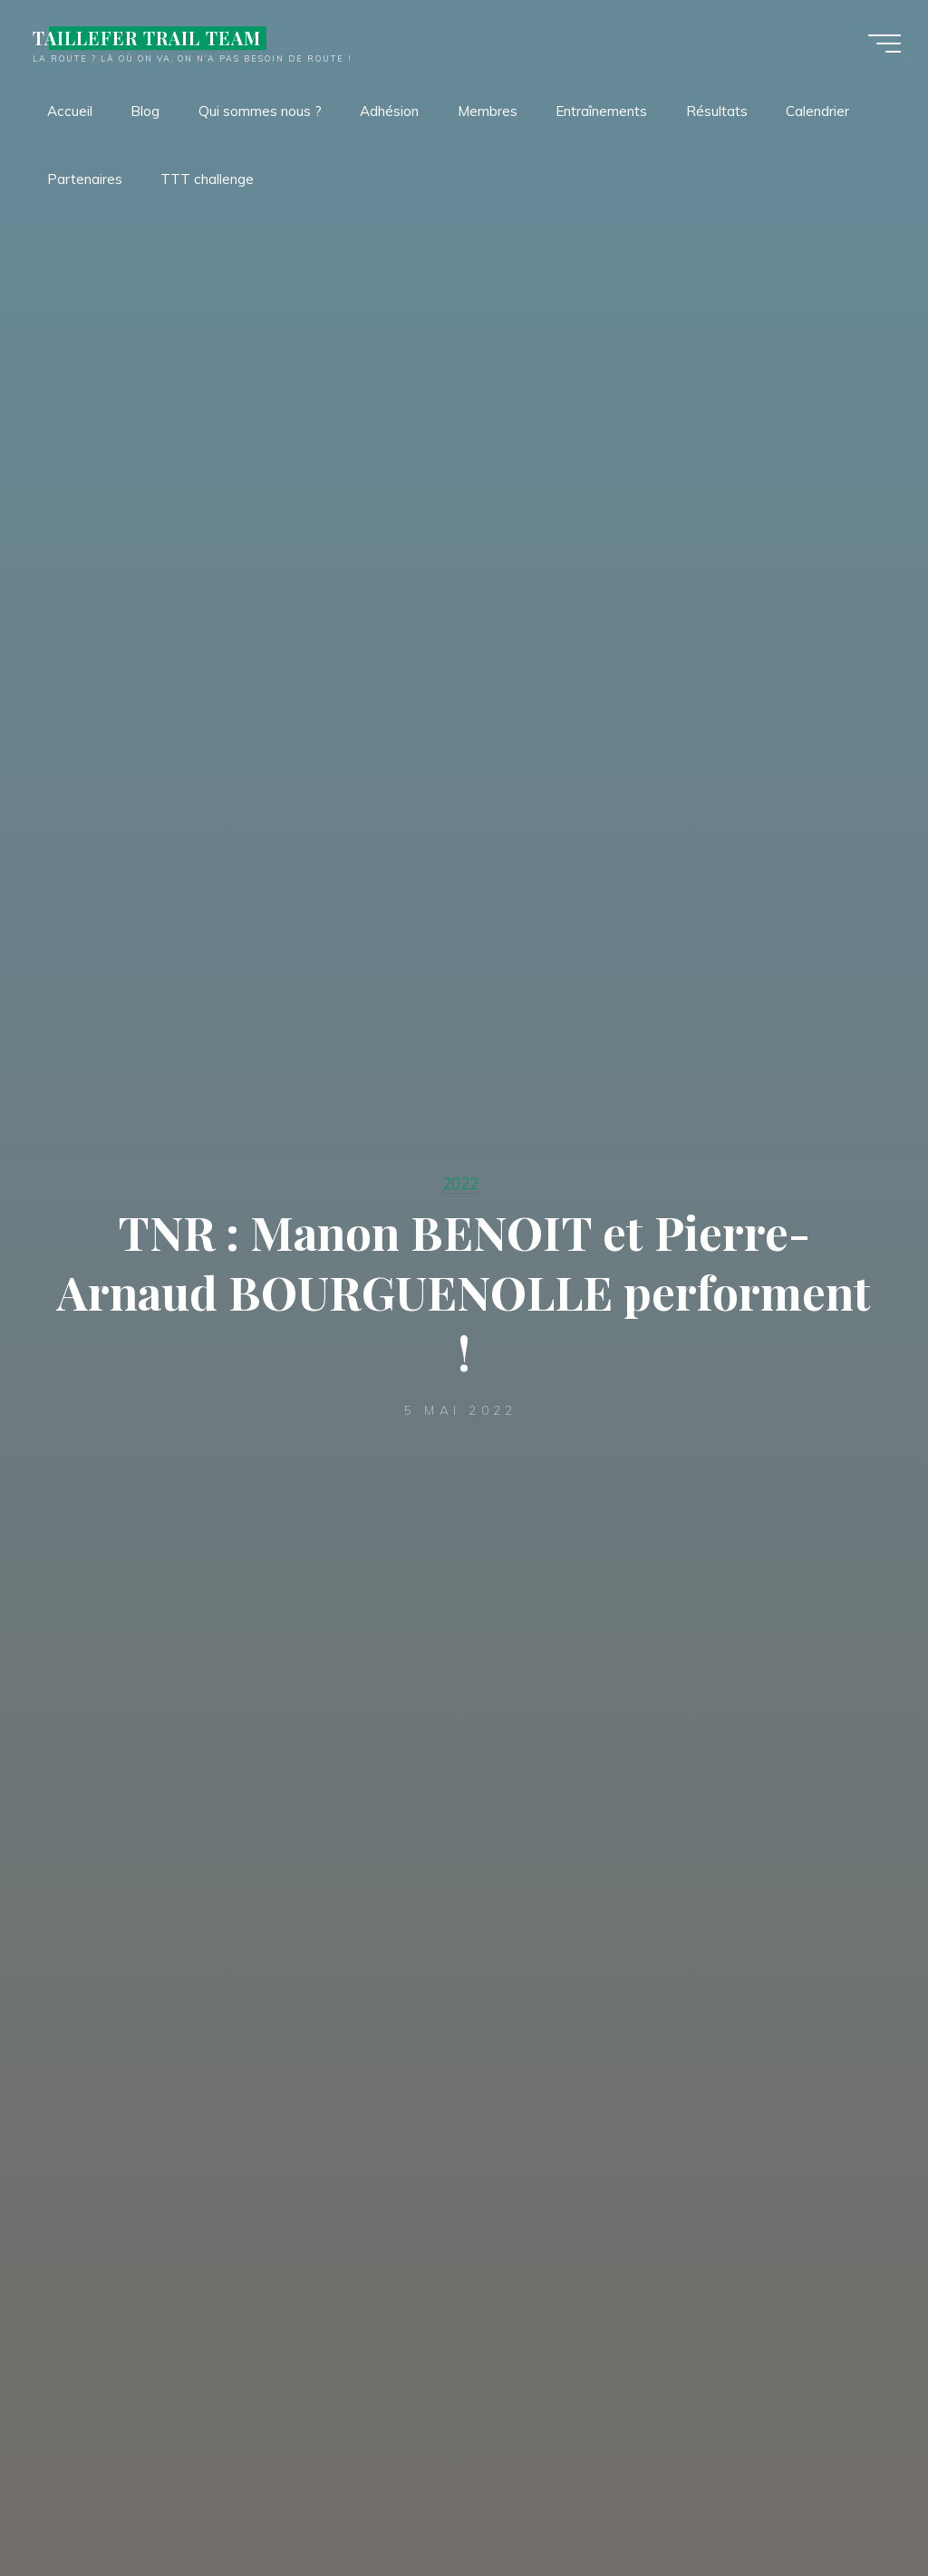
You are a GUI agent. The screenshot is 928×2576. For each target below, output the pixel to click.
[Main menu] (884, 43)
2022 (460, 1183)
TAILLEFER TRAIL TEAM (147, 38)
